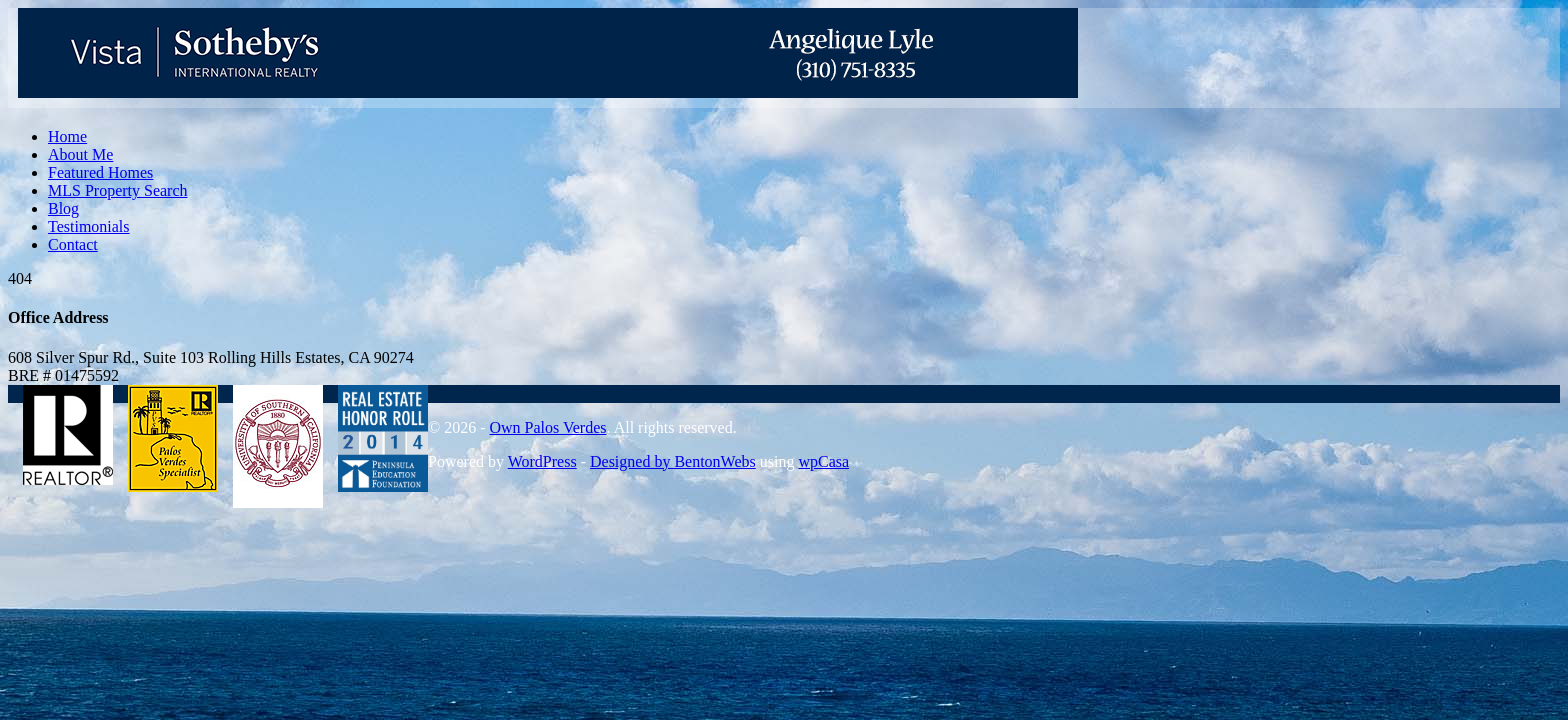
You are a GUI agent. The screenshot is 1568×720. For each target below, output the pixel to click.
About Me (80, 154)
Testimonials (89, 226)
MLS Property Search (118, 190)
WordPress (542, 461)
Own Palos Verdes (547, 427)
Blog (63, 208)
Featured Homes (100, 172)
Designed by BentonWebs (673, 461)
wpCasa (823, 461)
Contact (73, 244)
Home (67, 136)
